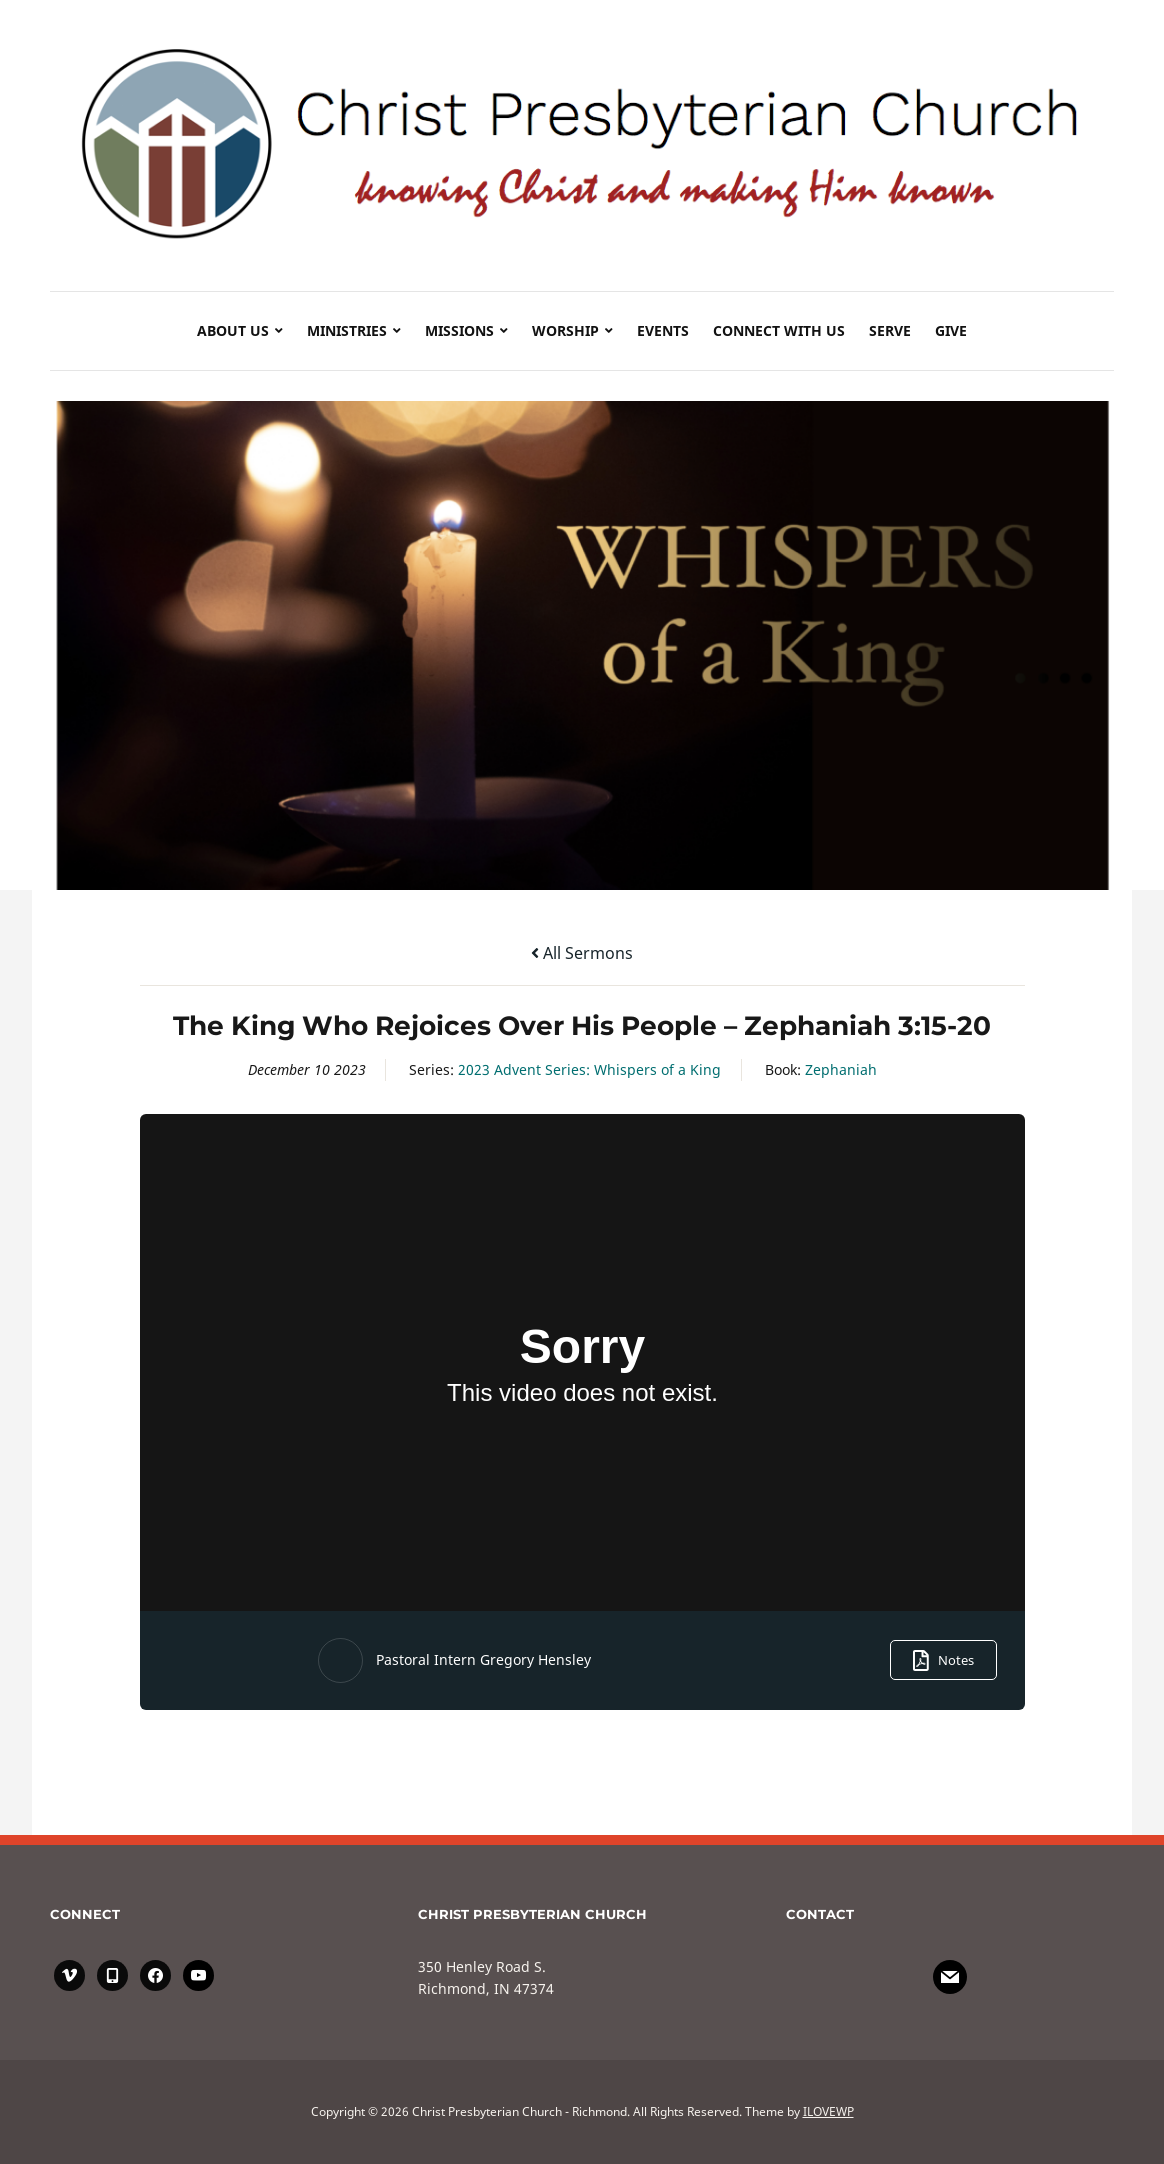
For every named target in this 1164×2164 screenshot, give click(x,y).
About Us (233, 330)
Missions (459, 330)
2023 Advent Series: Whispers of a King (589, 1069)
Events (663, 330)
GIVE (951, 330)
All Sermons (582, 953)
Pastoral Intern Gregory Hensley (483, 1659)
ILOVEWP (828, 2111)
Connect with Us (779, 330)
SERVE (890, 330)
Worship (565, 330)
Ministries (347, 330)
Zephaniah (841, 1069)
